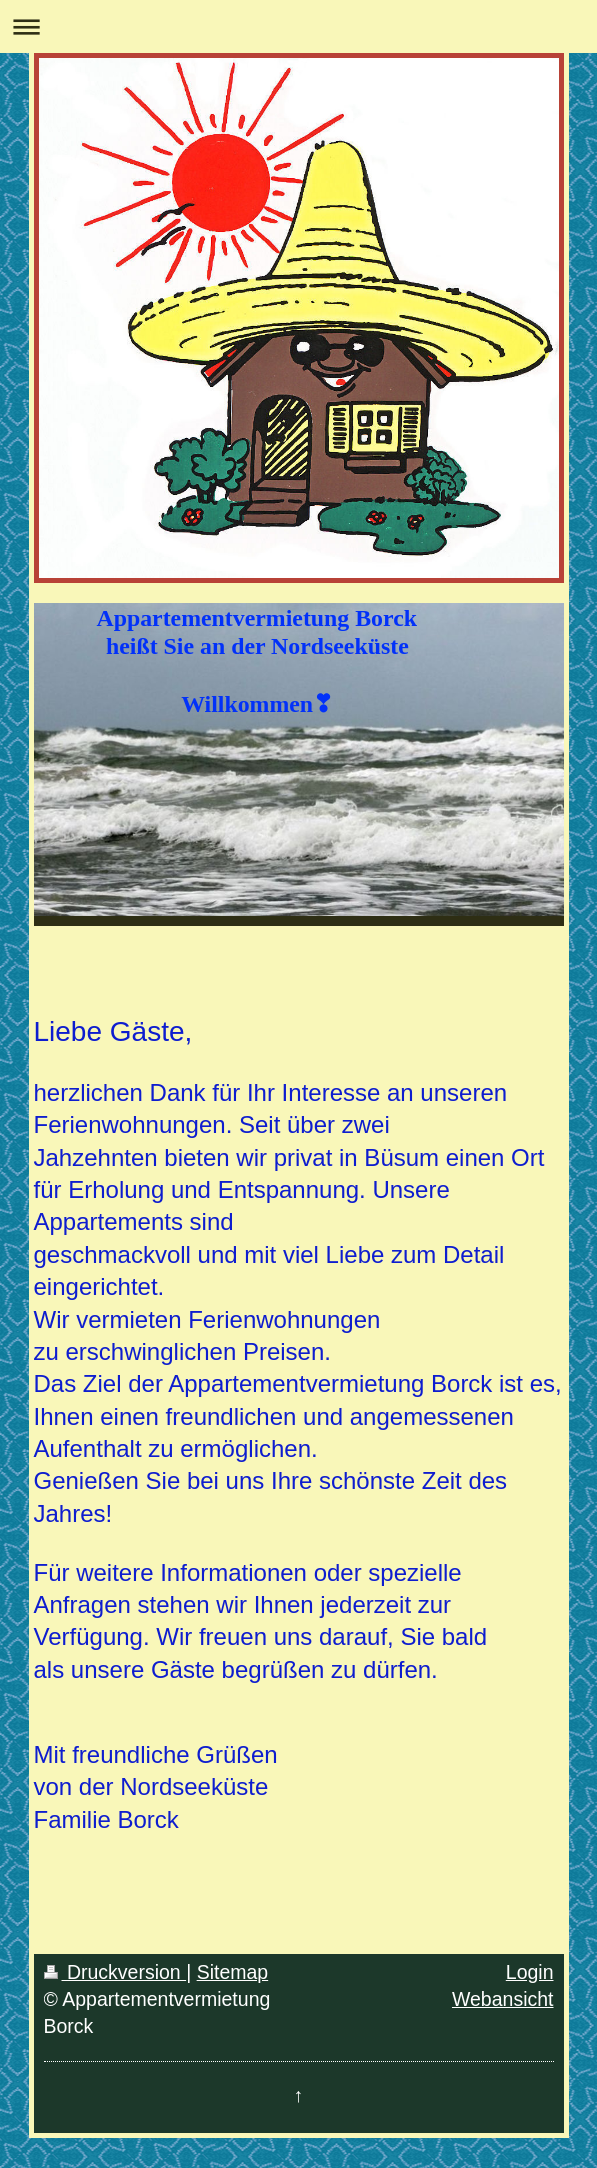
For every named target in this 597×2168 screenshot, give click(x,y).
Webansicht (503, 1999)
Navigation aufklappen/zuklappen (298, 26)
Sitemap (233, 1972)
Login (530, 1972)
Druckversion (115, 1972)
